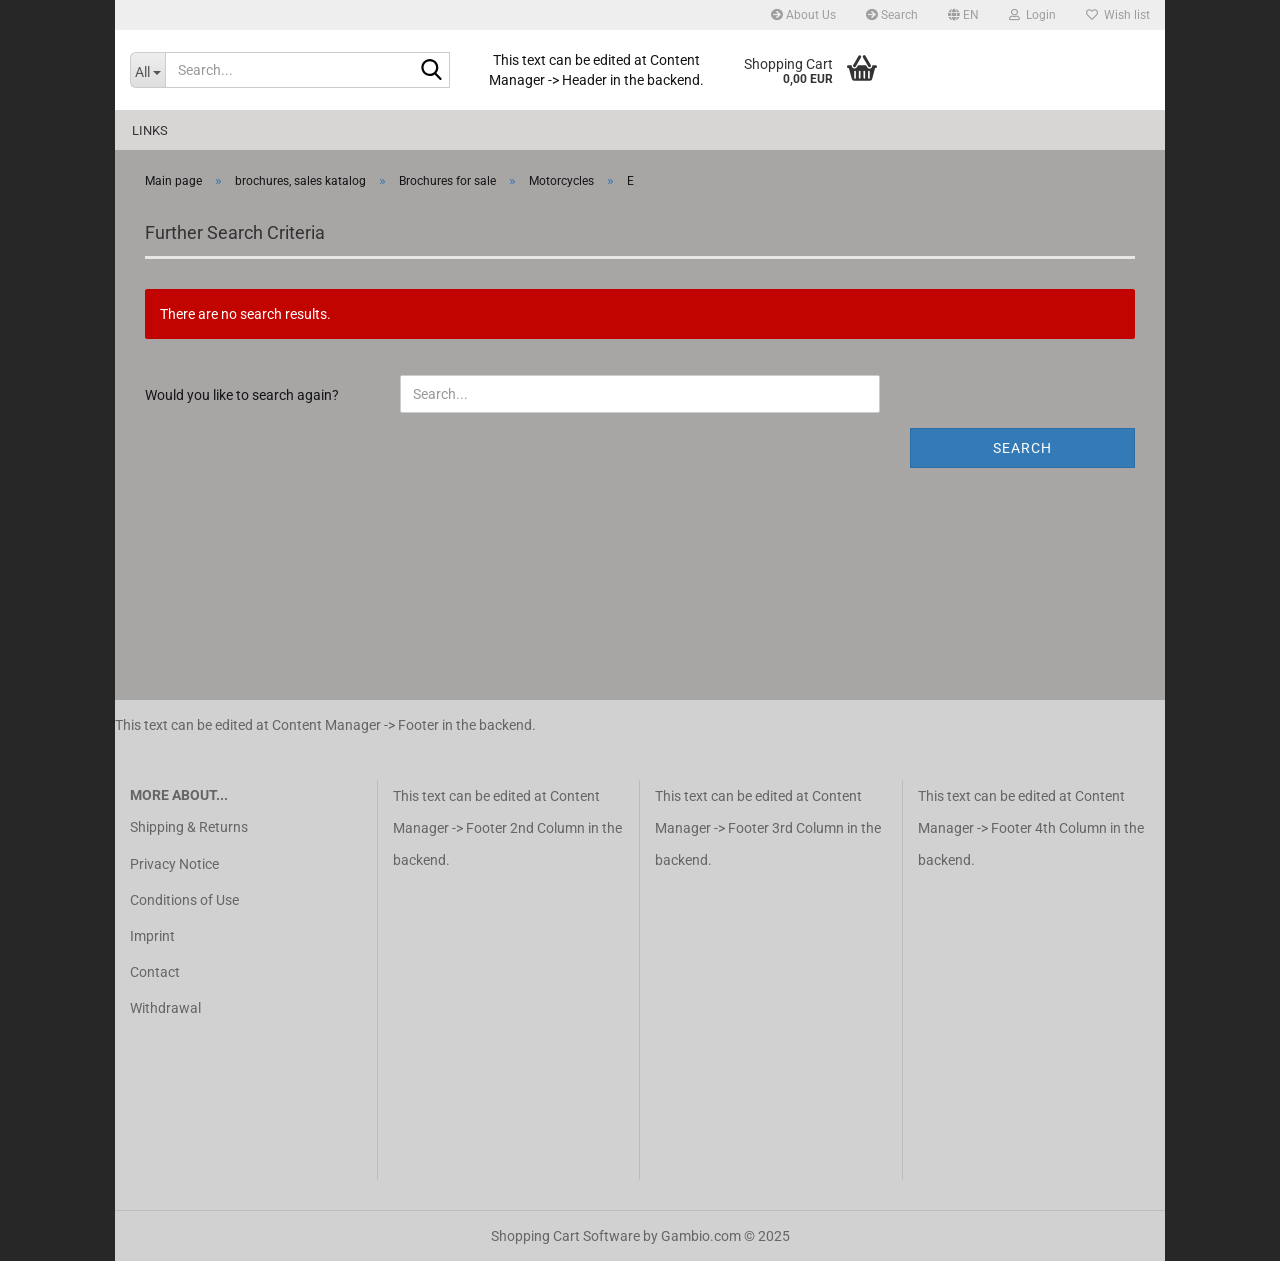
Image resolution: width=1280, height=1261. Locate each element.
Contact (155, 972)
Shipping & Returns (189, 827)
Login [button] (1032, 15)
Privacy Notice (174, 864)
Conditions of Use (184, 900)
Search (892, 15)
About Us (803, 15)
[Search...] (147, 70)
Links (150, 130)
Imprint (152, 936)
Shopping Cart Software (565, 1236)
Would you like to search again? (242, 395)
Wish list (1118, 15)
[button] (963, 15)
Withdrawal (165, 1008)
